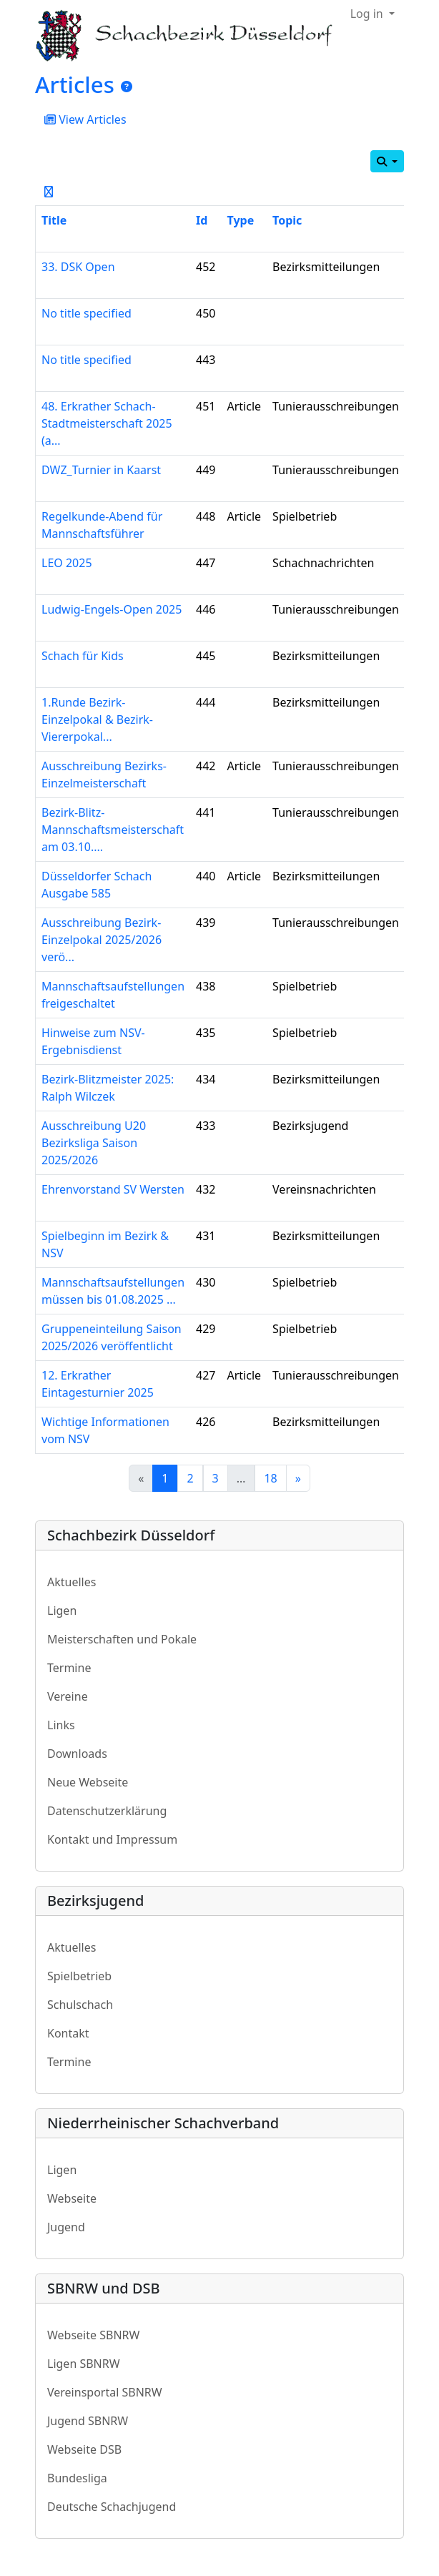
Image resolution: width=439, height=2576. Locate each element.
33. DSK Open (78, 267)
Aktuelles (71, 1582)
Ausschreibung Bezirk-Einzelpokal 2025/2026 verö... (101, 940)
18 (270, 1478)
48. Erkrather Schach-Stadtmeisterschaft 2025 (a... (106, 423)
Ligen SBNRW (83, 2363)
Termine (69, 1668)
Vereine (67, 1696)
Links (61, 1725)
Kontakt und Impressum (112, 1839)
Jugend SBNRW (87, 2421)
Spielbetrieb (79, 1976)
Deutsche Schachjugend (111, 2506)
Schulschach (80, 2004)
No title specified (86, 313)
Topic (287, 220)
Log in (368, 13)
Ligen (62, 1610)
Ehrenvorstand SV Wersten (112, 1189)
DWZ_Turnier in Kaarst (101, 470)
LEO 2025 (66, 563)
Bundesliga (77, 2478)
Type (241, 220)
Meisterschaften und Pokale (122, 1639)
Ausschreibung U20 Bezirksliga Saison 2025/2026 (93, 1143)
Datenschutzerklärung (107, 1811)
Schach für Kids (82, 656)
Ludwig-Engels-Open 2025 (111, 609)
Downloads (77, 1753)
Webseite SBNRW (93, 2335)
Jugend (66, 2227)
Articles (74, 84)
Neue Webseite (87, 1782)
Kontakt (68, 2033)
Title (53, 220)
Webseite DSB (84, 2449)
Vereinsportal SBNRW (104, 2392)
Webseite (72, 2198)
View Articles (85, 119)
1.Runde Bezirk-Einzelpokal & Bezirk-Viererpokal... (97, 719)
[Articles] (126, 86)
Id (201, 220)
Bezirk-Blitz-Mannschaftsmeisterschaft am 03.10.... (112, 830)
